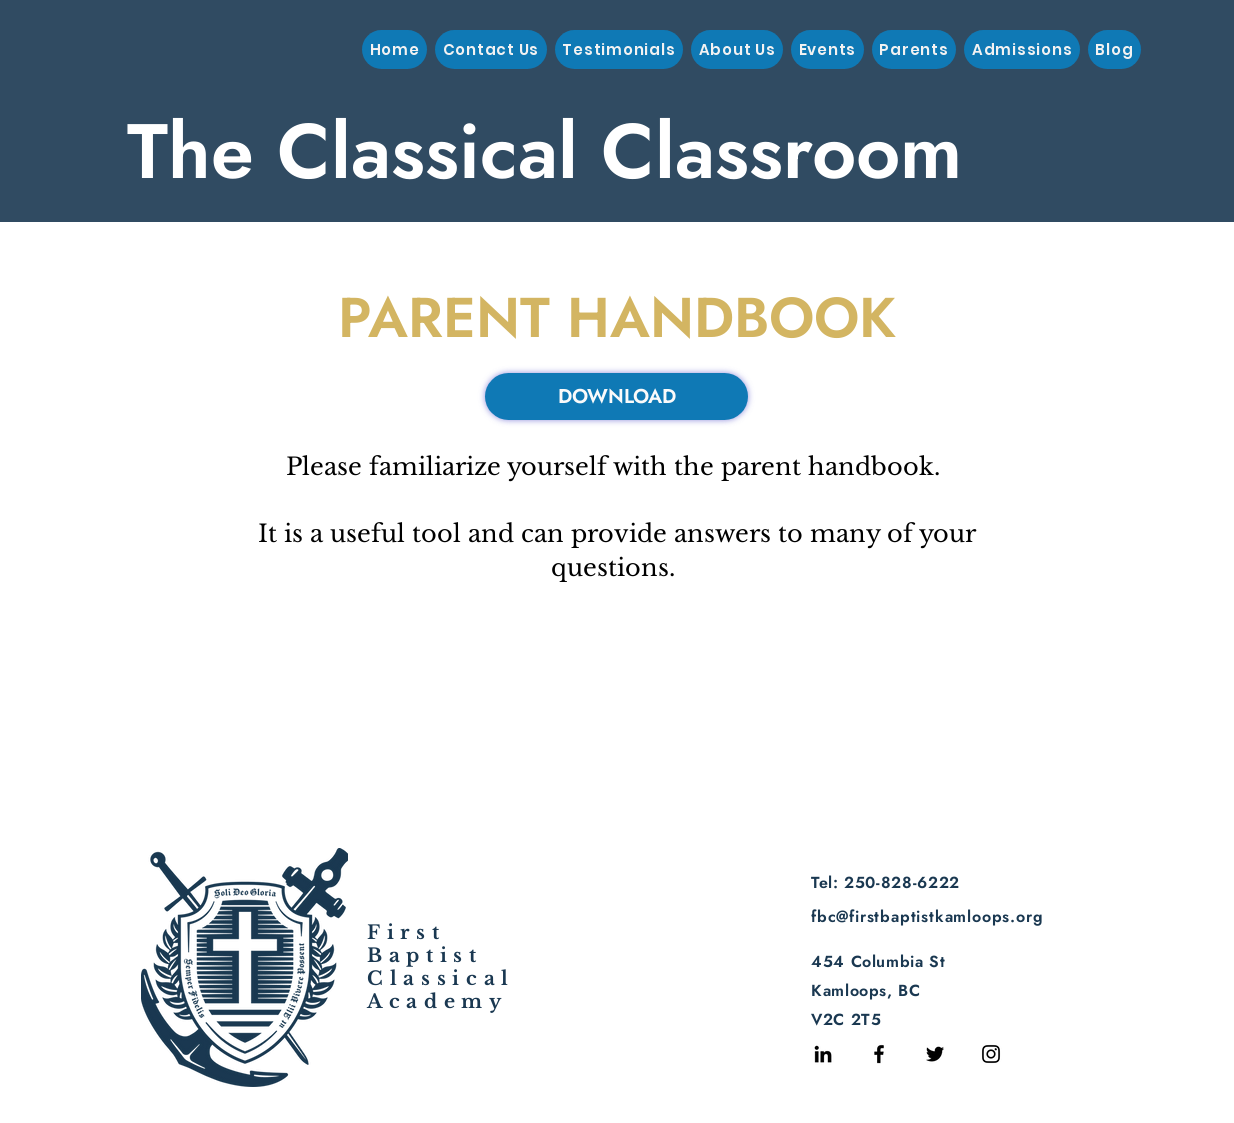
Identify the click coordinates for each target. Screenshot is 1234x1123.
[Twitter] (935, 1054)
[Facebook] (879, 1054)
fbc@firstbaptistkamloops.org (927, 916)
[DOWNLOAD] (616, 396)
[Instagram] (991, 1054)
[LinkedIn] (823, 1054)
